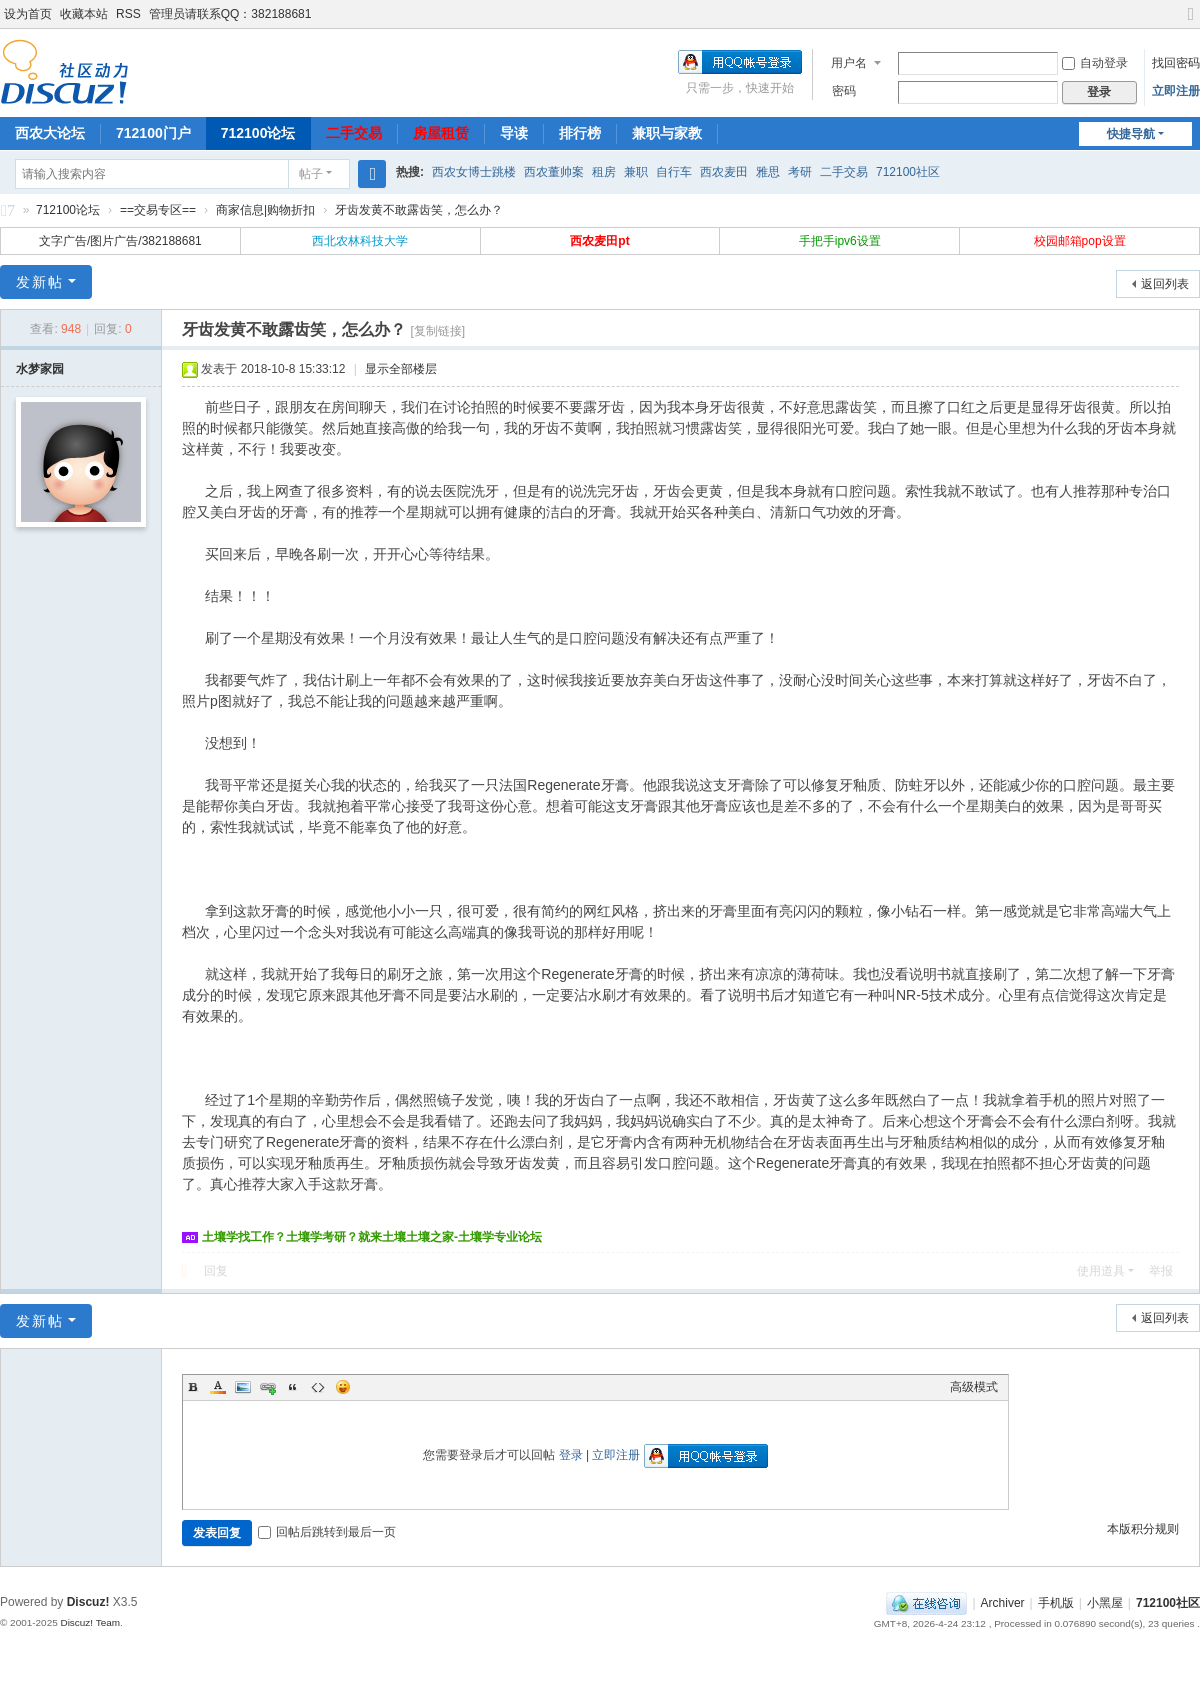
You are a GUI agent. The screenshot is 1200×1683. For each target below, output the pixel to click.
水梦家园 (40, 369)
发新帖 (40, 282)
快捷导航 (1131, 134)
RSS (128, 14)
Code (318, 1387)
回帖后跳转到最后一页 (327, 1532)
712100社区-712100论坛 (8, 213)
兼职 (636, 172)
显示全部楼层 (401, 369)
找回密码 (1176, 63)
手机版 (1056, 1603)
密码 (844, 91)
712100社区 (908, 172)
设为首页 (28, 14)
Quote (293, 1387)
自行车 (674, 172)
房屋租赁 (441, 133)
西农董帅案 (554, 172)
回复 (216, 1271)
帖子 (311, 174)
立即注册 (1176, 91)
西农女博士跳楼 (474, 172)
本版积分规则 (1143, 1529)
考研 (800, 172)
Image (243, 1387)
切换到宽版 (1191, 22)
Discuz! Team (90, 1622)
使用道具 (1101, 1271)
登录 (571, 1455)
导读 (514, 133)
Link (268, 1387)
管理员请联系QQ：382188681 (230, 14)
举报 (1161, 1271)
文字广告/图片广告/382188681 (120, 241)
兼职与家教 (667, 133)
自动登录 (1095, 63)
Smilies (343, 1387)
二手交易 (354, 133)
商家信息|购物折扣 (265, 210)
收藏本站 (84, 14)
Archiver (1003, 1603)
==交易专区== (158, 210)
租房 (604, 172)
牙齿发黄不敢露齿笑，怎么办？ (419, 210)
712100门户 (153, 133)
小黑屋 (1105, 1603)
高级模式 (974, 1387)
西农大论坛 (50, 133)
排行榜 (580, 133)
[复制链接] (437, 331)
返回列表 (1165, 284)
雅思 (768, 172)
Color (218, 1387)
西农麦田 (724, 172)
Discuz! (88, 1602)
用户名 (849, 63)
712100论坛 (258, 133)
